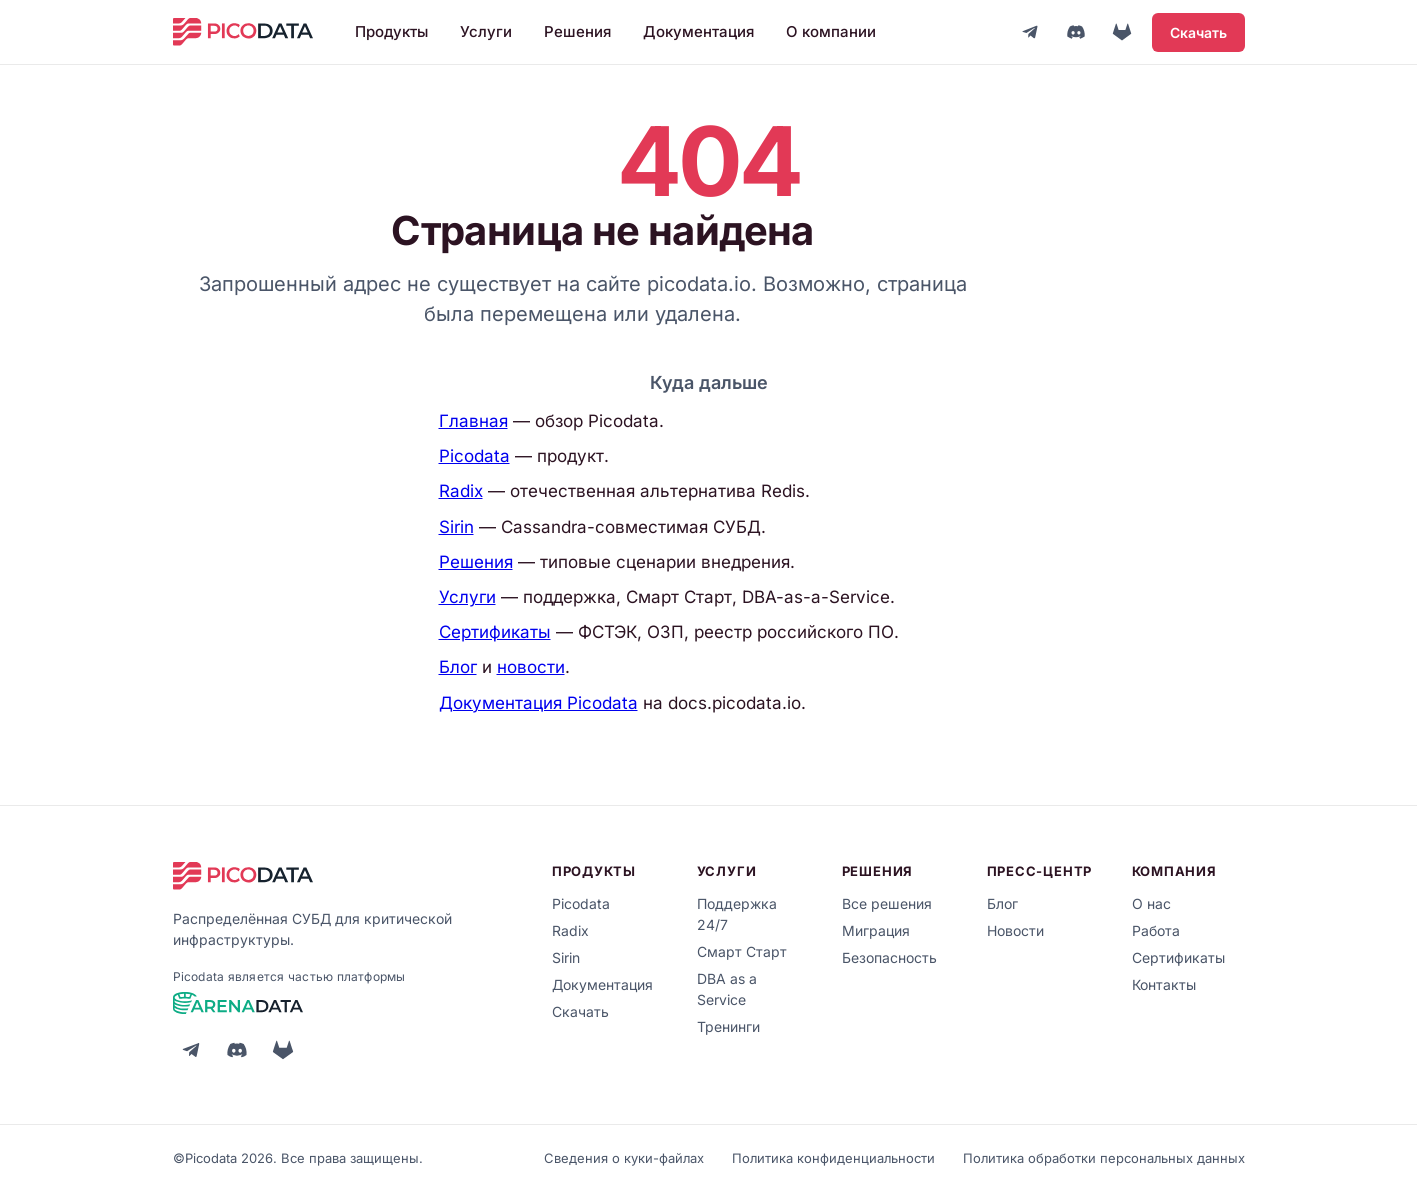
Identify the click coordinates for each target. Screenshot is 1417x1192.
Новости (1015, 930)
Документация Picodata (538, 703)
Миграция (876, 930)
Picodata (474, 456)
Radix (461, 491)
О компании (831, 31)
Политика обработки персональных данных (1104, 1158)
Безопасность (889, 957)
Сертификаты (495, 632)
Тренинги (728, 1026)
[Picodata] (243, 32)
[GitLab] (1122, 32)
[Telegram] (1030, 32)
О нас (1151, 903)
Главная (473, 421)
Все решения (887, 903)
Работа (1156, 930)
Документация (698, 31)
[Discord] (1076, 32)
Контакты (1164, 984)
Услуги (486, 31)
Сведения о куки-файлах (624, 1158)
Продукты (391, 31)
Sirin (456, 527)
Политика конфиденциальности (833, 1158)
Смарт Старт (742, 951)
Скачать (1198, 32)
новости (531, 667)
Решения (577, 31)
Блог (458, 667)
